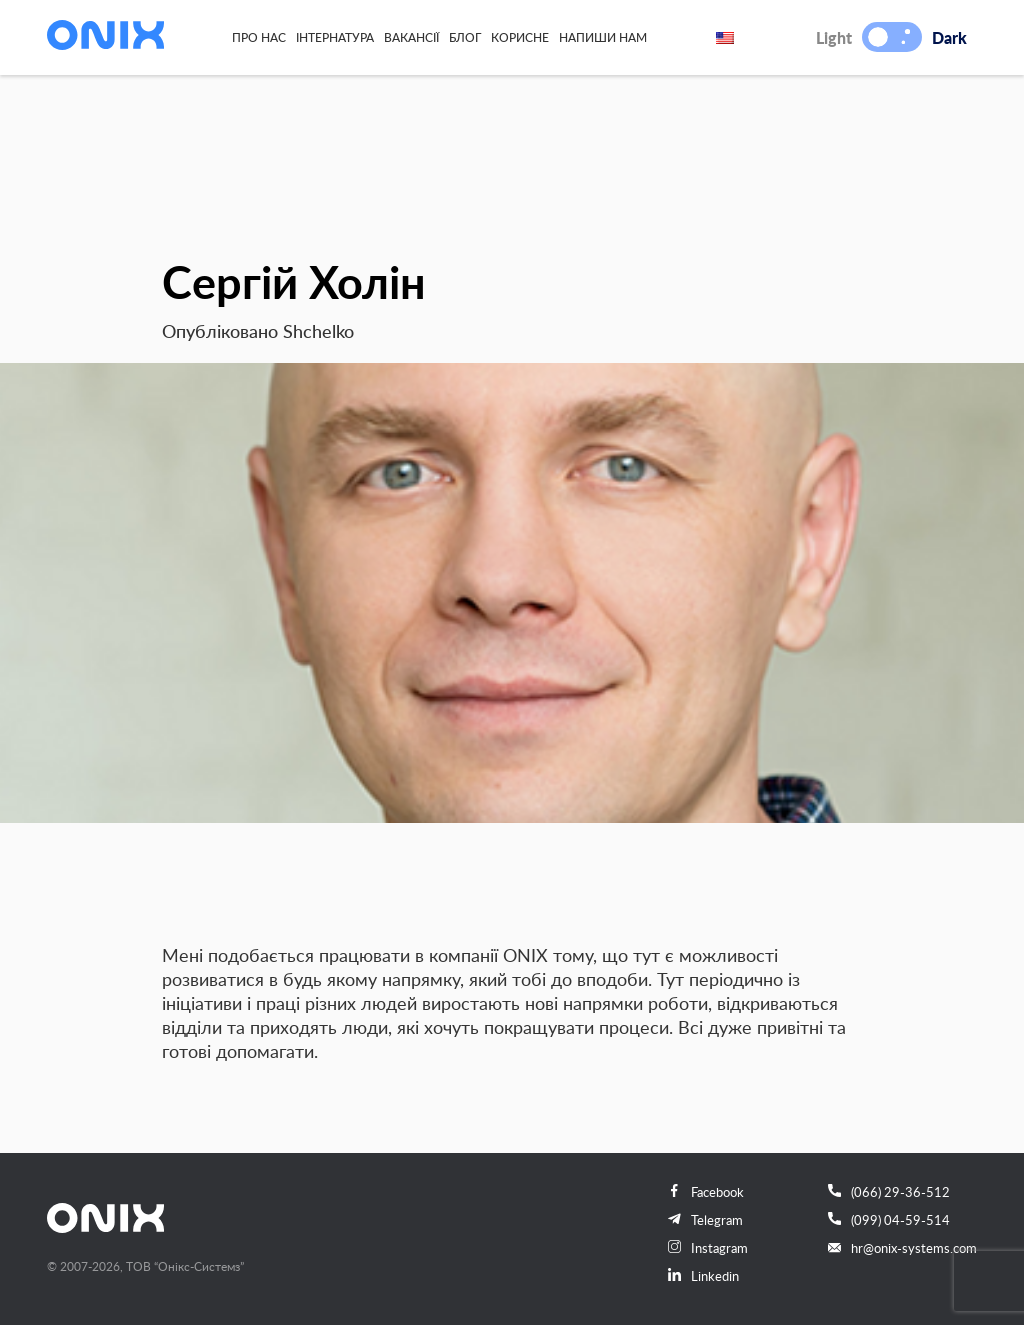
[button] (878, 37)
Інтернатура (335, 37)
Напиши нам (603, 37)
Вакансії (411, 37)
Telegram (705, 1220)
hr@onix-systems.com (902, 1248)
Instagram (708, 1248)
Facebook (706, 1192)
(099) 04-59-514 (889, 1220)
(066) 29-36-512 (889, 1192)
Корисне (520, 37)
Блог (465, 37)
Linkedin (703, 1276)
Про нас (259, 37)
